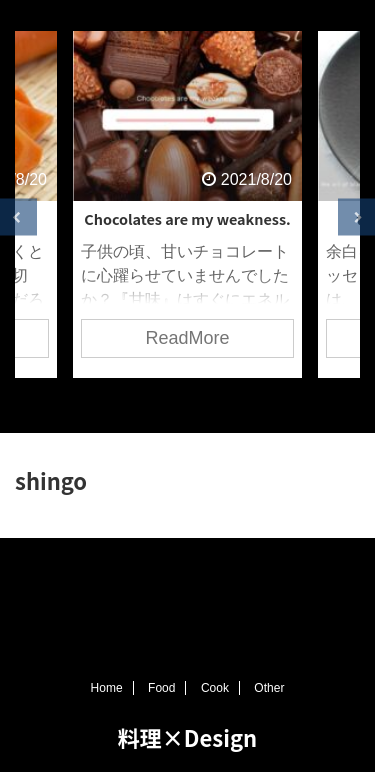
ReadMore (187, 338)
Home (107, 688)
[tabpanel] (187, 204)
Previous (18, 217)
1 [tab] (128, 403)
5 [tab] (248, 403)
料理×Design (187, 737)
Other (269, 688)
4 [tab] (218, 403)
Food (161, 688)
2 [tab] (158, 403)
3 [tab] (188, 403)
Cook (215, 688)
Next (356, 217)
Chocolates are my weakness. (187, 218)
